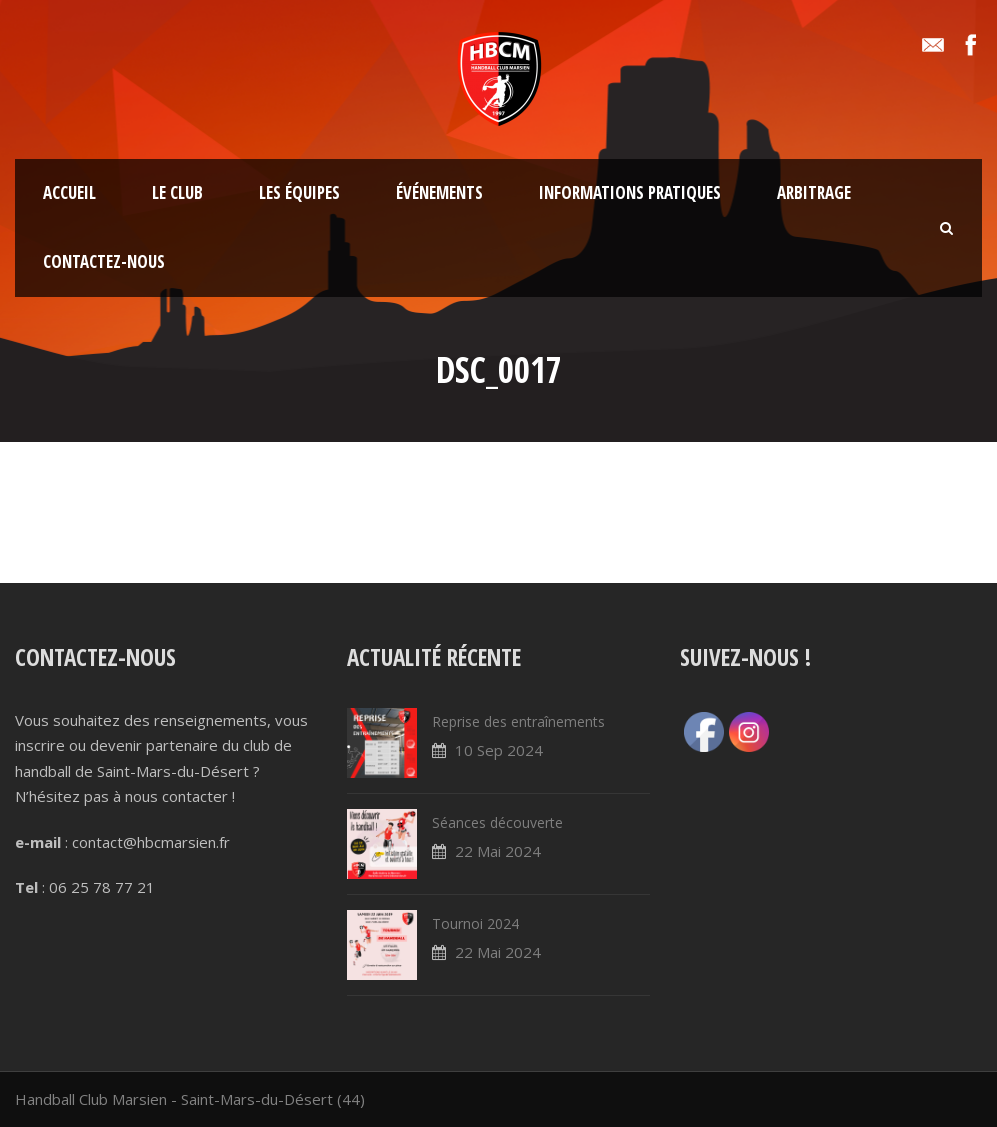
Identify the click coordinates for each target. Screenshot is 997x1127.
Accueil (69, 192)
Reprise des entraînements (518, 721)
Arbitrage (814, 192)
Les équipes (299, 192)
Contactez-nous (104, 261)
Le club (177, 192)
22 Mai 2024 (498, 851)
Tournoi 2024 (475, 923)
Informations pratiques (630, 192)
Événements (439, 192)
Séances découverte (497, 822)
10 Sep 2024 (499, 750)
